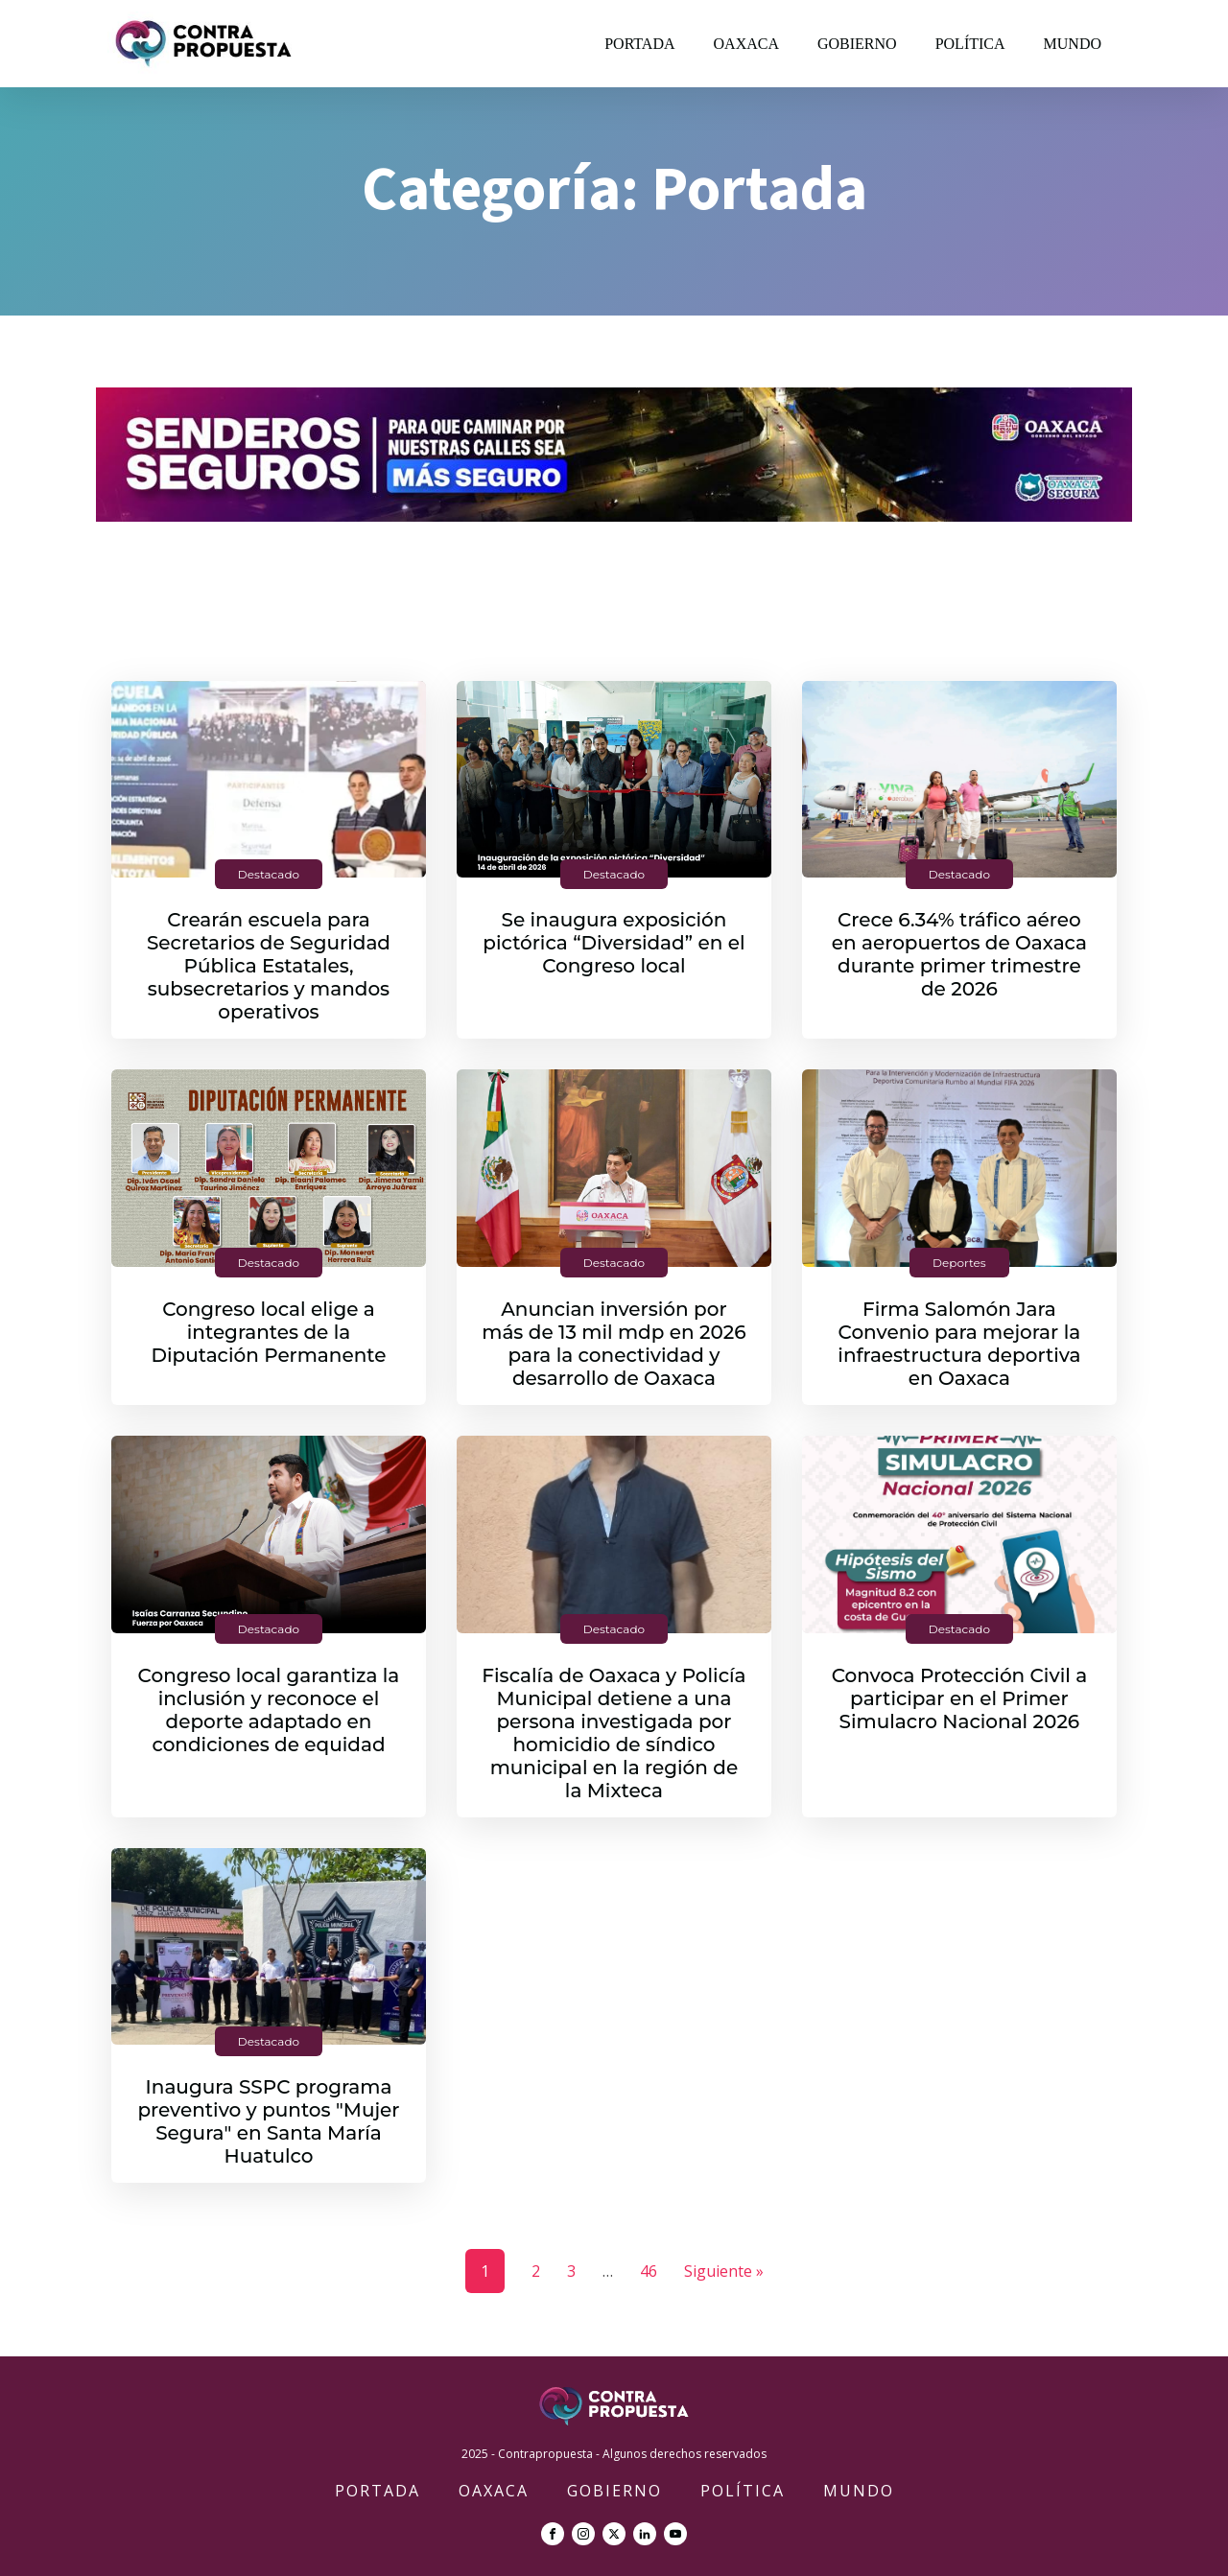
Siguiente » (724, 2271)
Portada (639, 43)
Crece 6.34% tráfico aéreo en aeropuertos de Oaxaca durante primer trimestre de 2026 (959, 954)
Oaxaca (746, 43)
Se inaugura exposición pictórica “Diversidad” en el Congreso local (613, 942)
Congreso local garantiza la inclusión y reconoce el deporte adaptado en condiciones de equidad (269, 1710)
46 (648, 2271)
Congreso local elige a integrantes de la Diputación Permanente (269, 1332)
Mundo (1072, 43)
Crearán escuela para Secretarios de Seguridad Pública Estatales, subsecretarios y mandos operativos (268, 965)
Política (970, 43)
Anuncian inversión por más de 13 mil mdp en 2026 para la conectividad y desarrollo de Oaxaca (613, 1344)
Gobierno (857, 43)
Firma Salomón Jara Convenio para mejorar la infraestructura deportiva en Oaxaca (959, 1344)
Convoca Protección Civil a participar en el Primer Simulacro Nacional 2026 (960, 1698)
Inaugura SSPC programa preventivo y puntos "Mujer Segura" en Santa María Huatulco (268, 2121)
